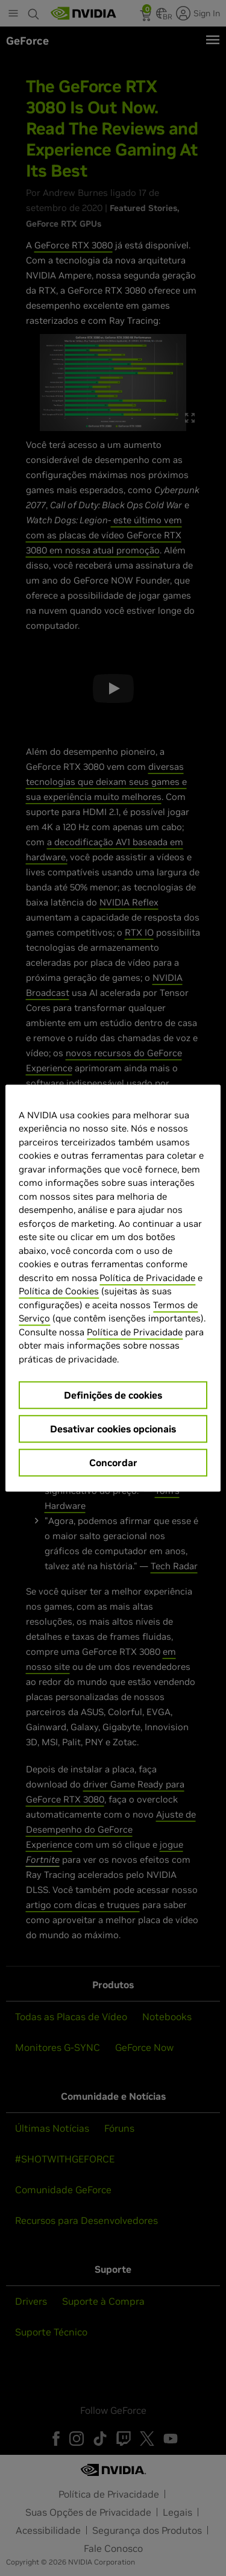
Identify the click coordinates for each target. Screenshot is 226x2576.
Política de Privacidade (147, 1277)
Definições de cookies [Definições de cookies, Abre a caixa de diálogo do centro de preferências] (113, 1395)
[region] (112, 1288)
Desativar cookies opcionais (113, 1429)
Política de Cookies (59, 1291)
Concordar (113, 1462)
